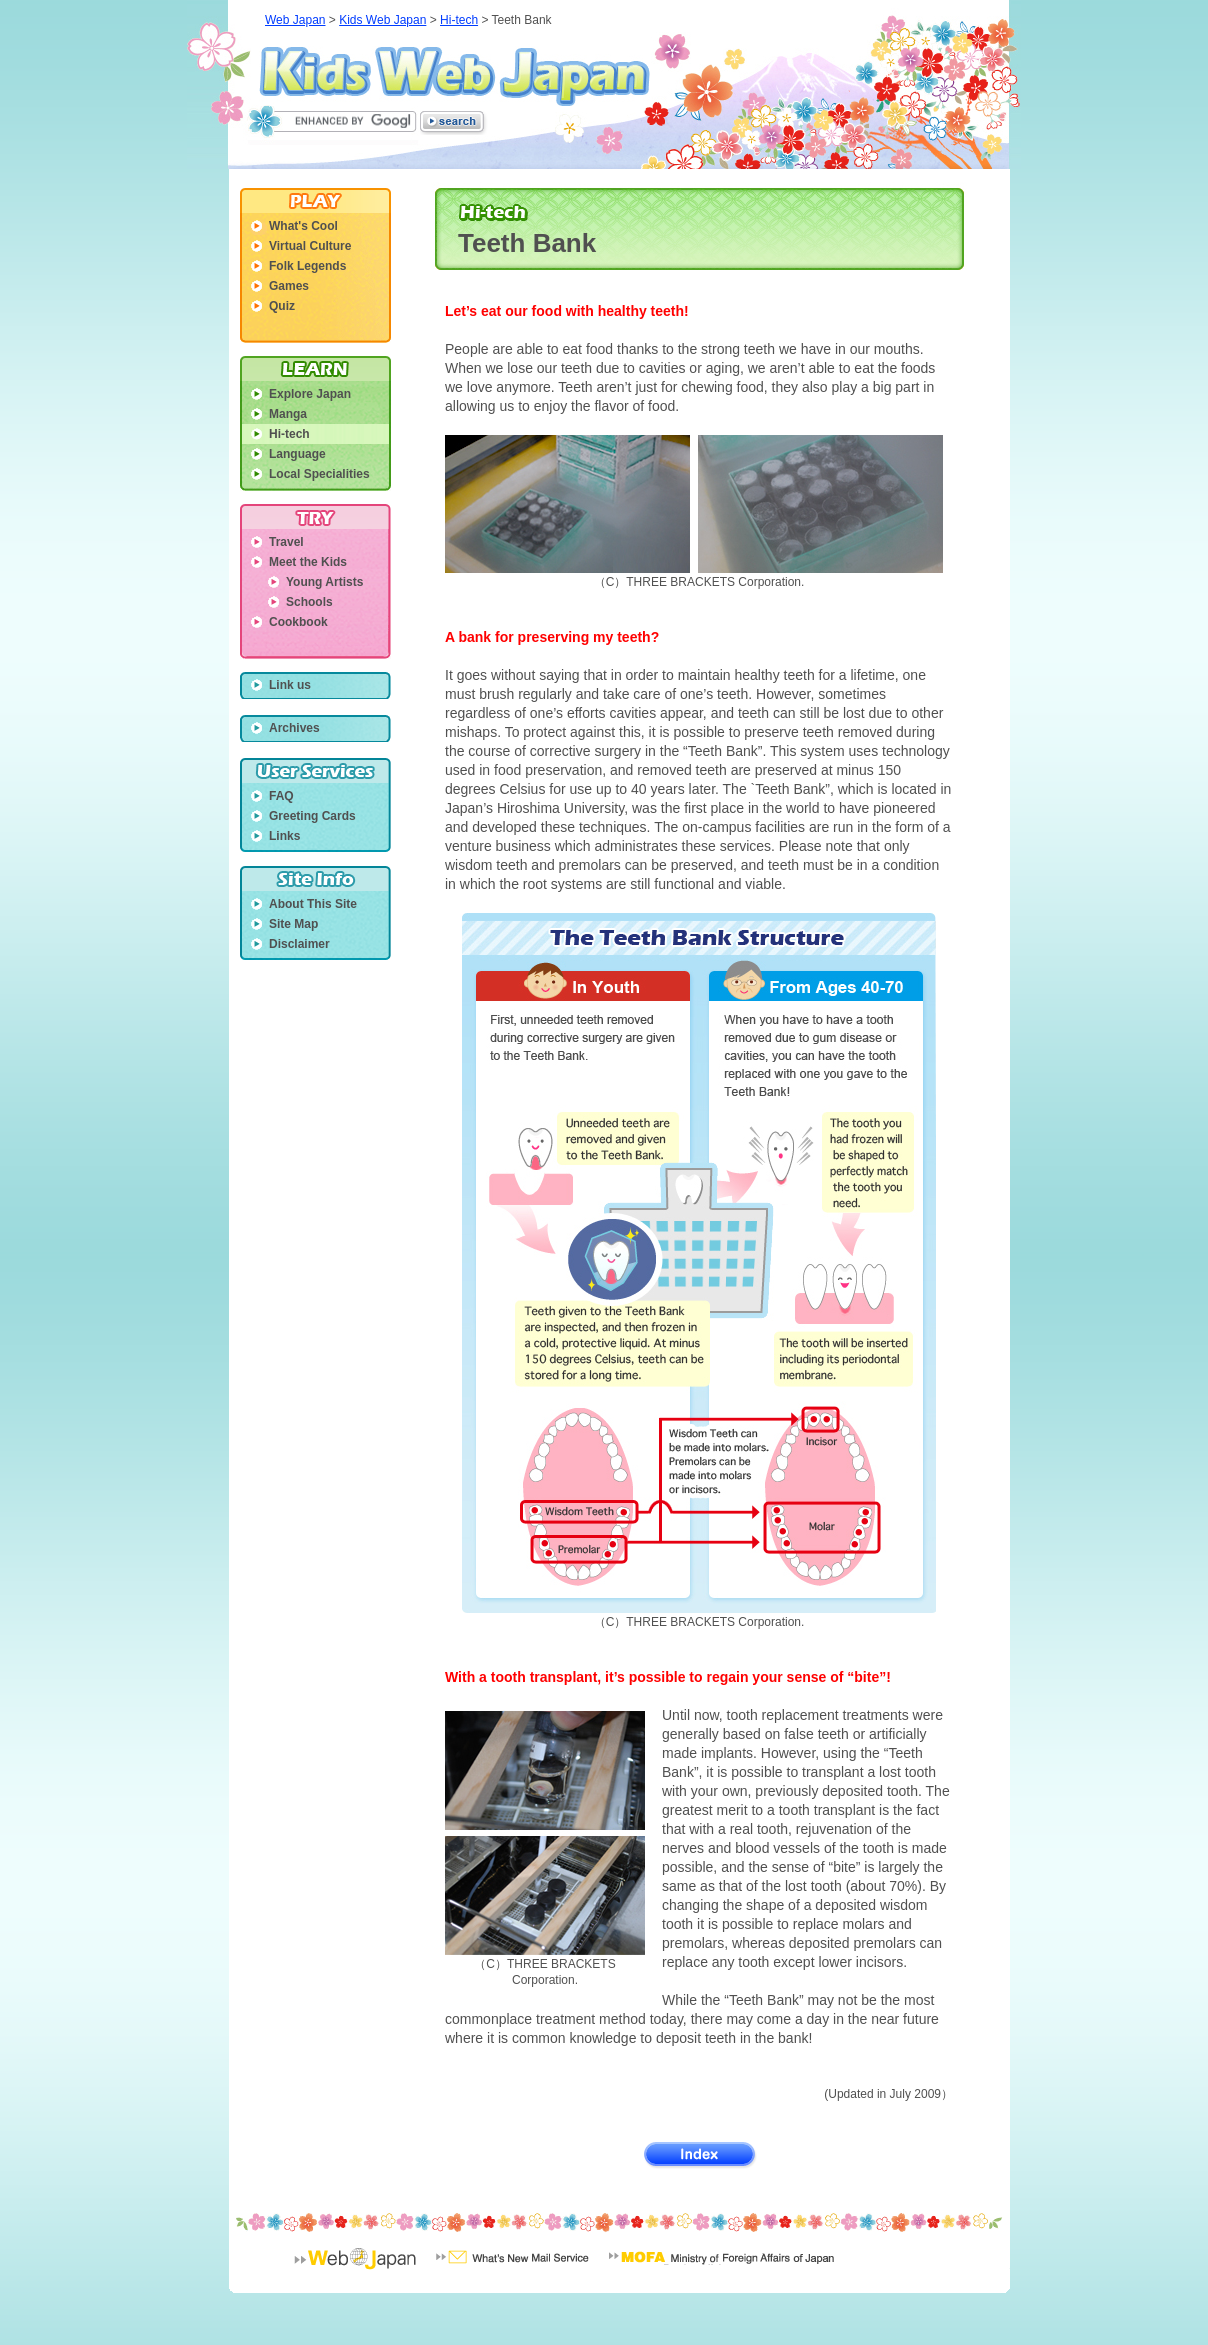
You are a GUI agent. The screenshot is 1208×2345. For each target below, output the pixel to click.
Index (700, 2155)
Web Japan (295, 20)
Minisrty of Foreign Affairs (721, 2271)
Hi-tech (459, 20)
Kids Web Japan (454, 76)
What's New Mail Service (512, 2271)
